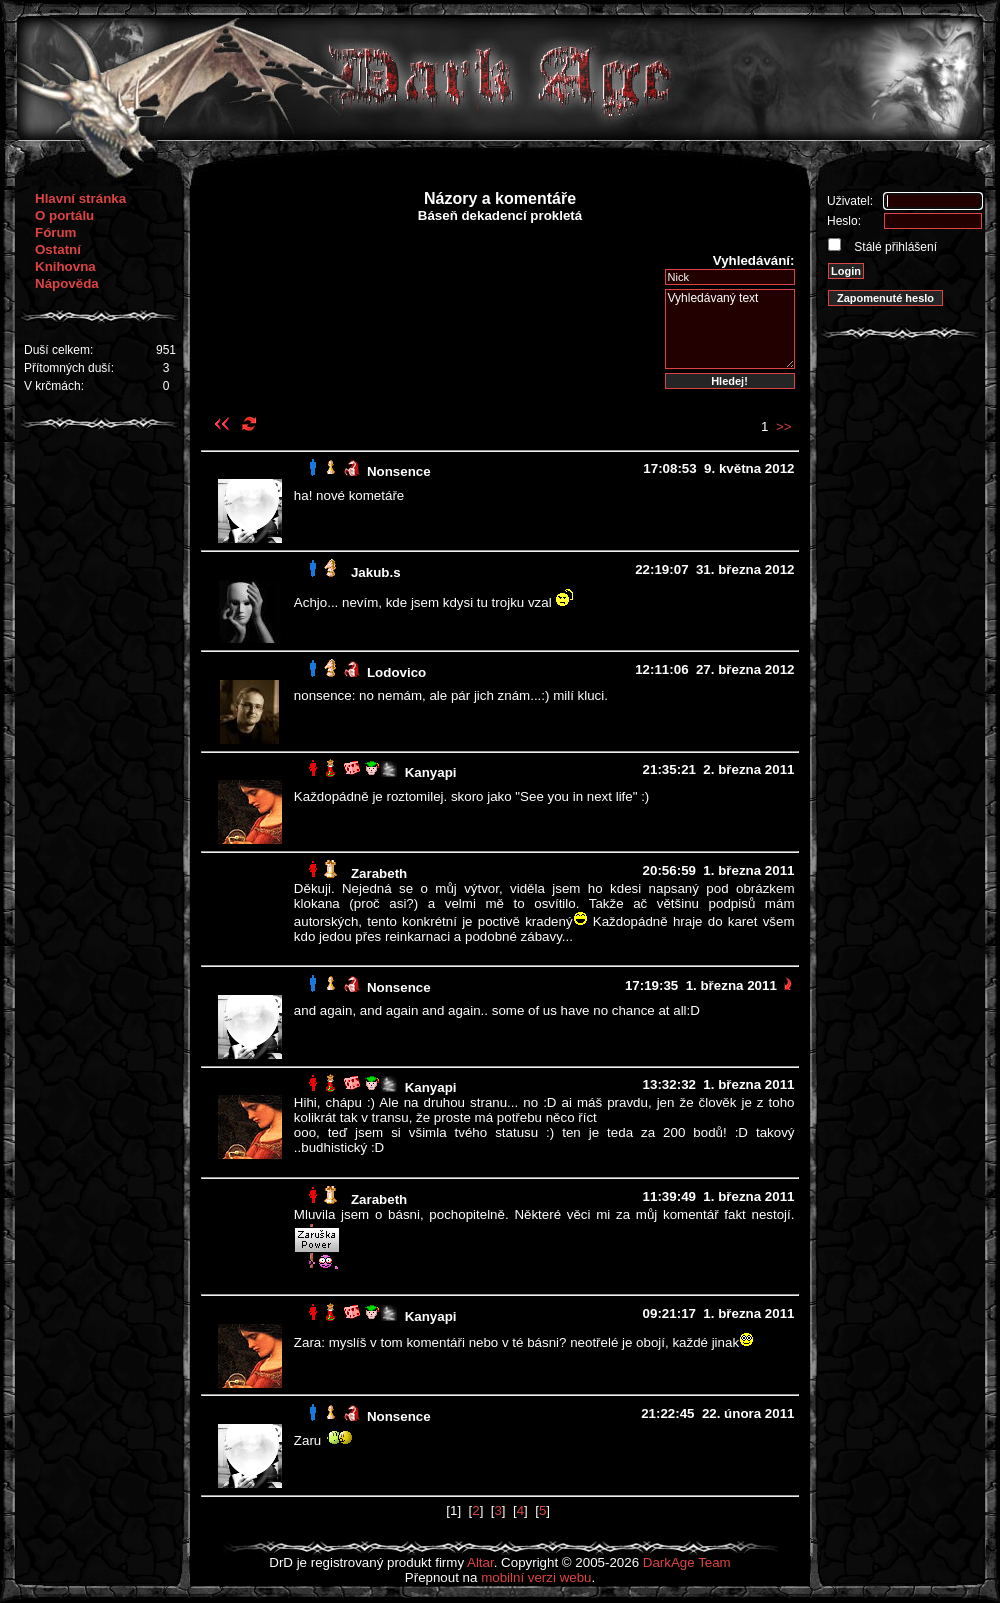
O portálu (64, 215)
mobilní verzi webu (536, 1577)
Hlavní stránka (80, 198)
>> (784, 426)
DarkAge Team (687, 1562)
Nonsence (399, 471)
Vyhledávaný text (730, 329)
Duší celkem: (58, 350)
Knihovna (65, 266)
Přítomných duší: (69, 368)
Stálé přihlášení (894, 247)
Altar (480, 1562)
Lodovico (396, 672)
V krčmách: (54, 386)
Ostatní (58, 249)
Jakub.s (376, 572)
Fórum (55, 232)
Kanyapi (431, 772)
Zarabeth (379, 873)
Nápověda (67, 283)
